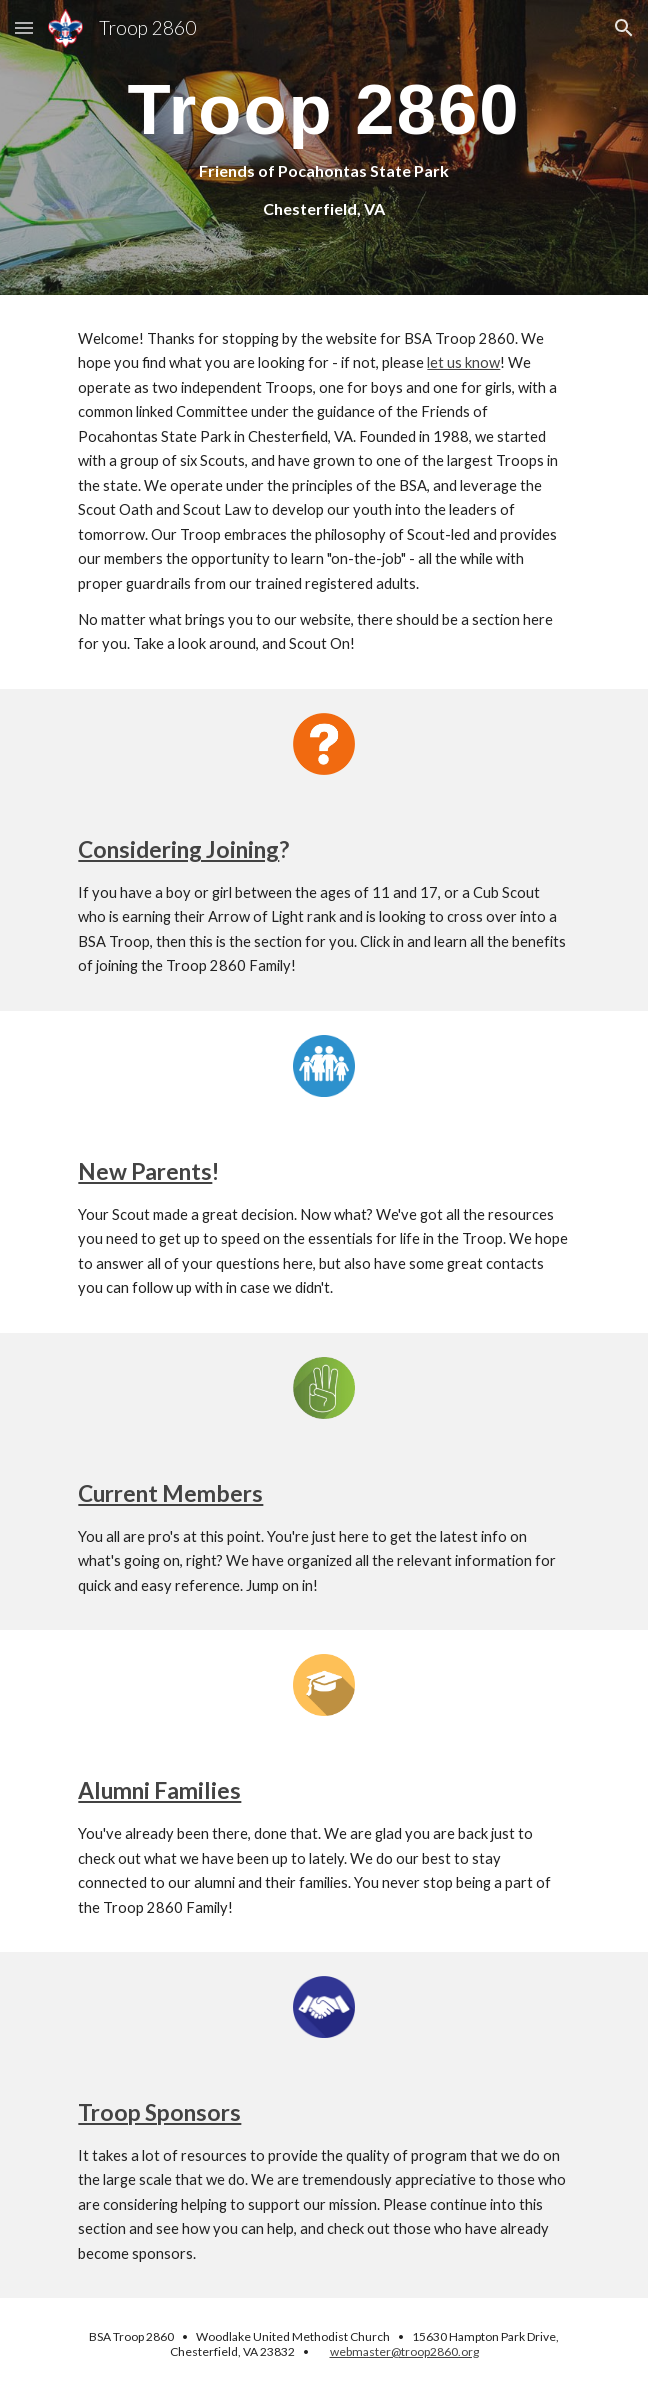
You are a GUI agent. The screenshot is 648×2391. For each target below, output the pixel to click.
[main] (323, 147)
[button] (24, 27)
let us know (463, 362)
